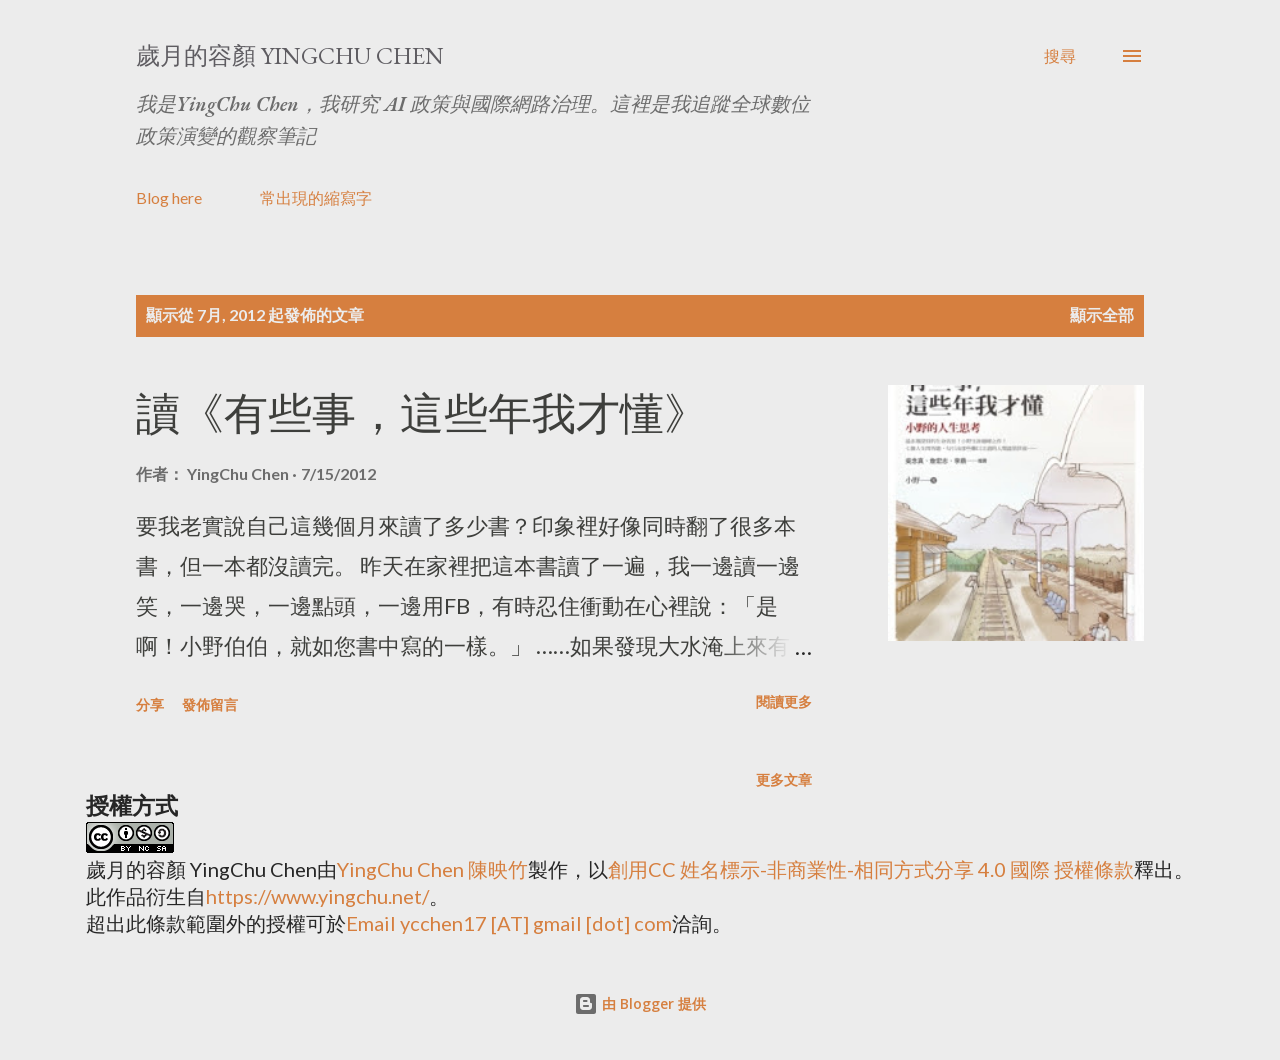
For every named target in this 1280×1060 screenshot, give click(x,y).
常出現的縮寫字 (316, 197)
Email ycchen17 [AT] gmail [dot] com (509, 923)
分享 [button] (150, 704)
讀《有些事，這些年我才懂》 (422, 413)
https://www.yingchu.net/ (317, 896)
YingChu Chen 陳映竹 (432, 869)
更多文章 (784, 779)
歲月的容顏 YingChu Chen (290, 55)
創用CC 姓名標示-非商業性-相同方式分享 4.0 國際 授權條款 (871, 869)
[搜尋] (1060, 56)
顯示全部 (1102, 314)
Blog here (169, 197)
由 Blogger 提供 (640, 1003)
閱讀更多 (784, 701)
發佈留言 (210, 704)
